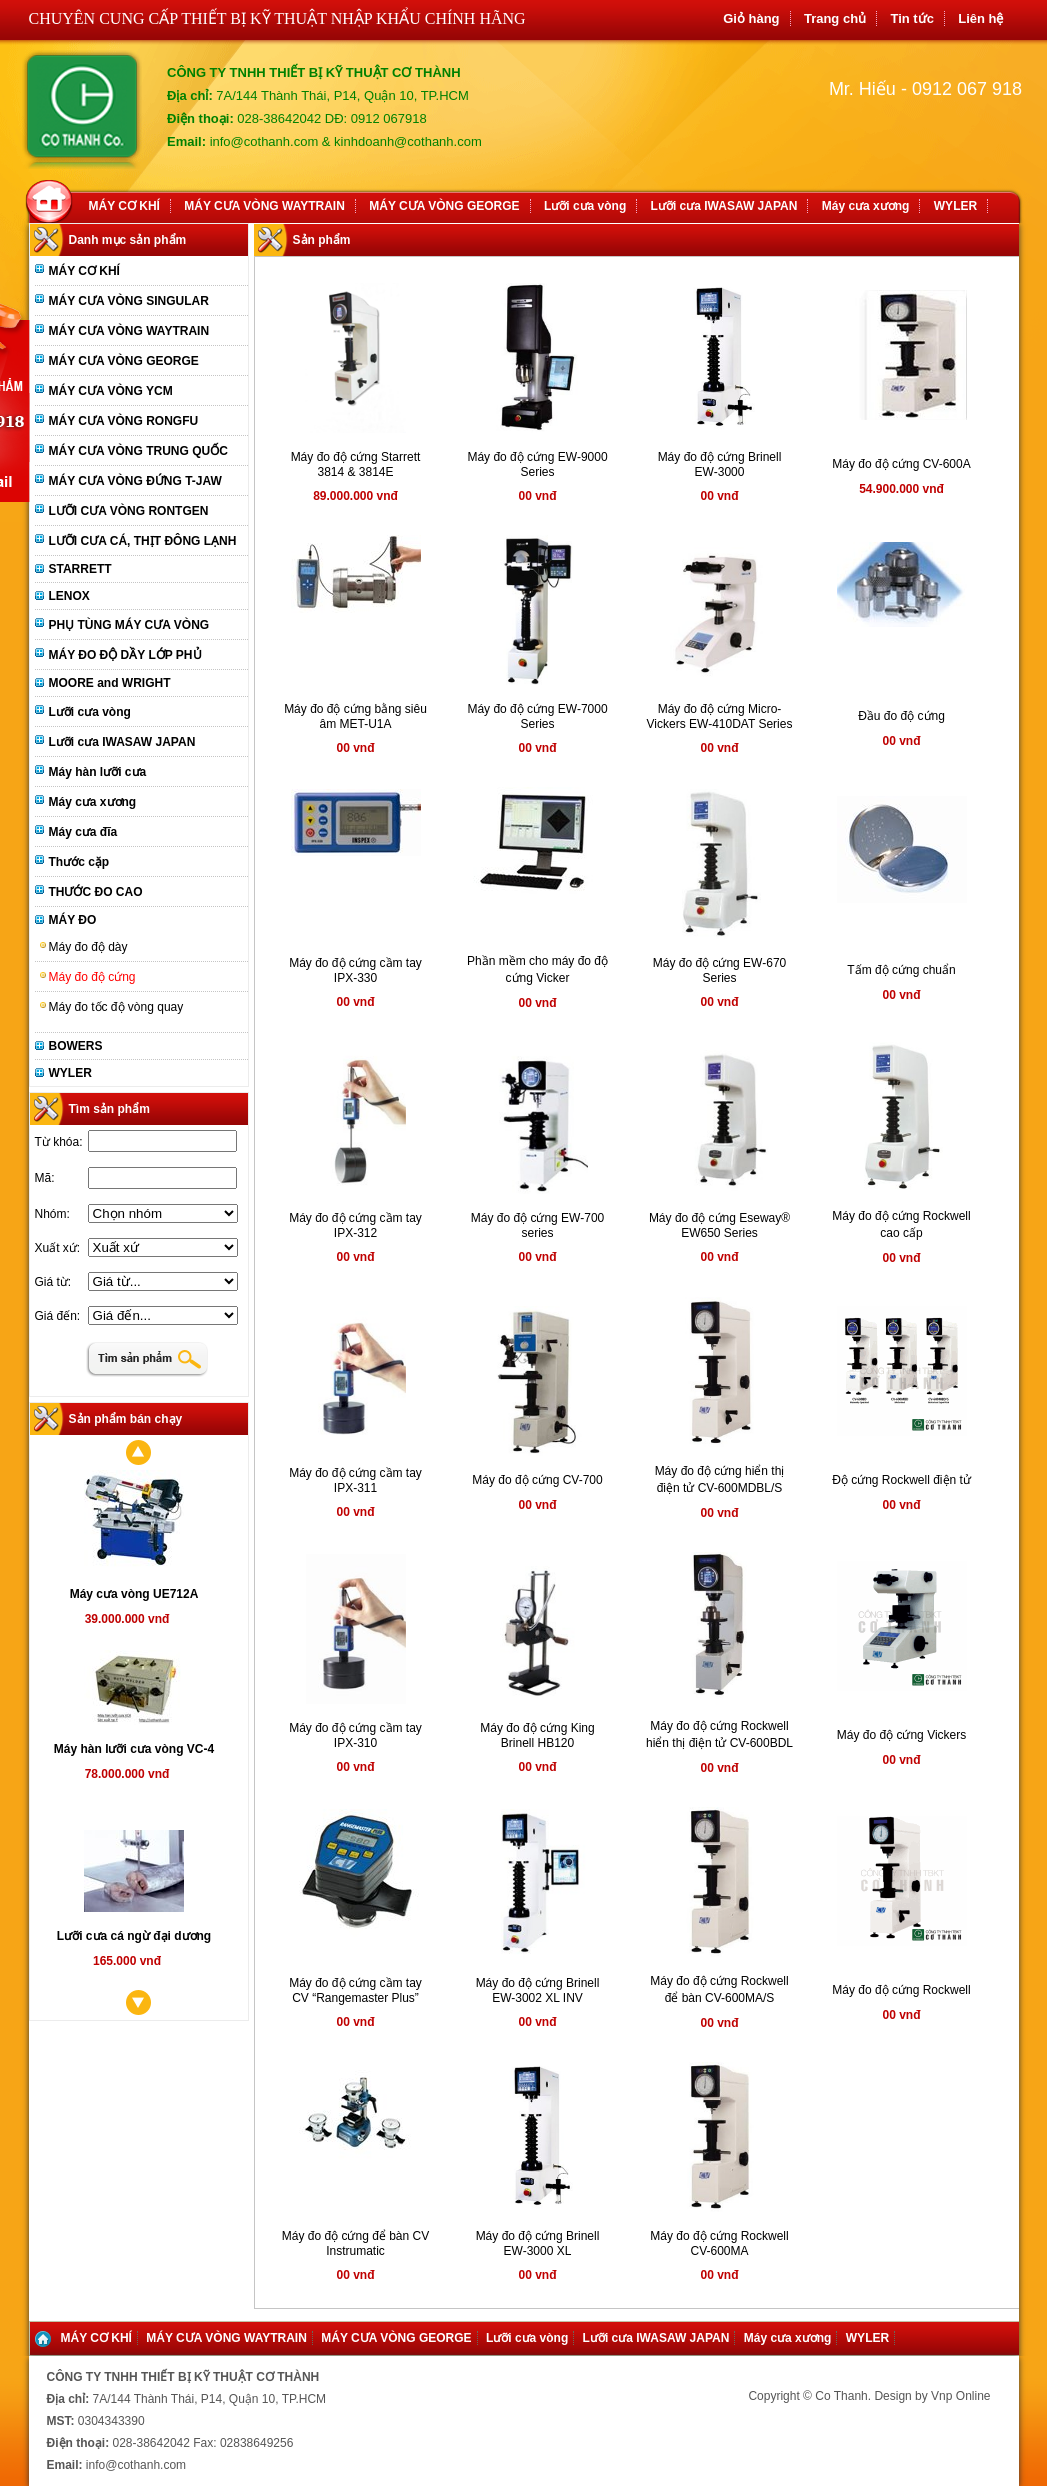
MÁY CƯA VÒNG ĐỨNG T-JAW (135, 481)
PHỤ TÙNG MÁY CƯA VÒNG (129, 625)
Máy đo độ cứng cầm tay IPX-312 (355, 1225)
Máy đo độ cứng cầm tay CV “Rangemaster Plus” (355, 1990)
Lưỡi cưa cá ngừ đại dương (134, 1936)
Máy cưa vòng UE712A (134, 1594)
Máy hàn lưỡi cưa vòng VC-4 (134, 1749)
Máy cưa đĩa (83, 832)
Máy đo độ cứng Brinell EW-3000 (720, 464)
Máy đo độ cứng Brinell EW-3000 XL (538, 2243)
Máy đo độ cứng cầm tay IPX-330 (355, 970)
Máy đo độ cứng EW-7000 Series (537, 716)
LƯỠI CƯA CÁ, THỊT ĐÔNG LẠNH (143, 541)
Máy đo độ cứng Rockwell (901, 1990)
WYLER (955, 206)
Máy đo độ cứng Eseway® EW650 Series (719, 1225)
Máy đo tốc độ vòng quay (116, 1007)
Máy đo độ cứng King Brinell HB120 (537, 1735)
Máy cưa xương (866, 206)
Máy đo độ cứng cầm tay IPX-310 (355, 1735)
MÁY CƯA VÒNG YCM (111, 391)
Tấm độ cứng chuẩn (901, 970)
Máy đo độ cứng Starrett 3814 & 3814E (356, 464)
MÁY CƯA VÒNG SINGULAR (129, 301)
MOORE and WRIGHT (110, 683)
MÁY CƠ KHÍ (124, 206)
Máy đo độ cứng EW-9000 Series (537, 464)
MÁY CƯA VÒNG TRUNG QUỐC (138, 451)
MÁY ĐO (73, 920)
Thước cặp (79, 862)
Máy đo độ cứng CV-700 (537, 1480)
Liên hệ (980, 18)
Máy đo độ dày (88, 947)
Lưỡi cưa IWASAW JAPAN (724, 206)
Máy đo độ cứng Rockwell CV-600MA (719, 2243)
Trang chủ (835, 18)
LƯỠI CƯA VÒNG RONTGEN (129, 511)
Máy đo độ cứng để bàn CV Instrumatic (355, 2243)
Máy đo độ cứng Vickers (902, 1735)
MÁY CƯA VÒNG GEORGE (444, 206)
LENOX (69, 596)
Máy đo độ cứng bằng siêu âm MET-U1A (355, 716)
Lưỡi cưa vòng (585, 206)
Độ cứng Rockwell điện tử (901, 1480)
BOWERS (76, 1046)
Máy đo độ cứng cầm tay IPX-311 (355, 1480)
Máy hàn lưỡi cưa (98, 772)
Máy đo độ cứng (92, 977)
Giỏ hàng (751, 18)
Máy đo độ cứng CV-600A (901, 464)
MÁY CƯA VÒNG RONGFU (124, 421)
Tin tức (911, 18)
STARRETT (80, 569)
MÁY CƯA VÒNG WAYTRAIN (264, 206)
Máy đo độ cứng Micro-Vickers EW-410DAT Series (720, 716)
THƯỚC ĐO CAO (96, 892)
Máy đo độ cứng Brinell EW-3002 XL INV (538, 1990)
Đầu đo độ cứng (901, 716)
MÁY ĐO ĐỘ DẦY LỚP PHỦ (125, 655)
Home (53, 199)
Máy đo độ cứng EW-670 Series (720, 970)
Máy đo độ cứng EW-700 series (538, 1225)
